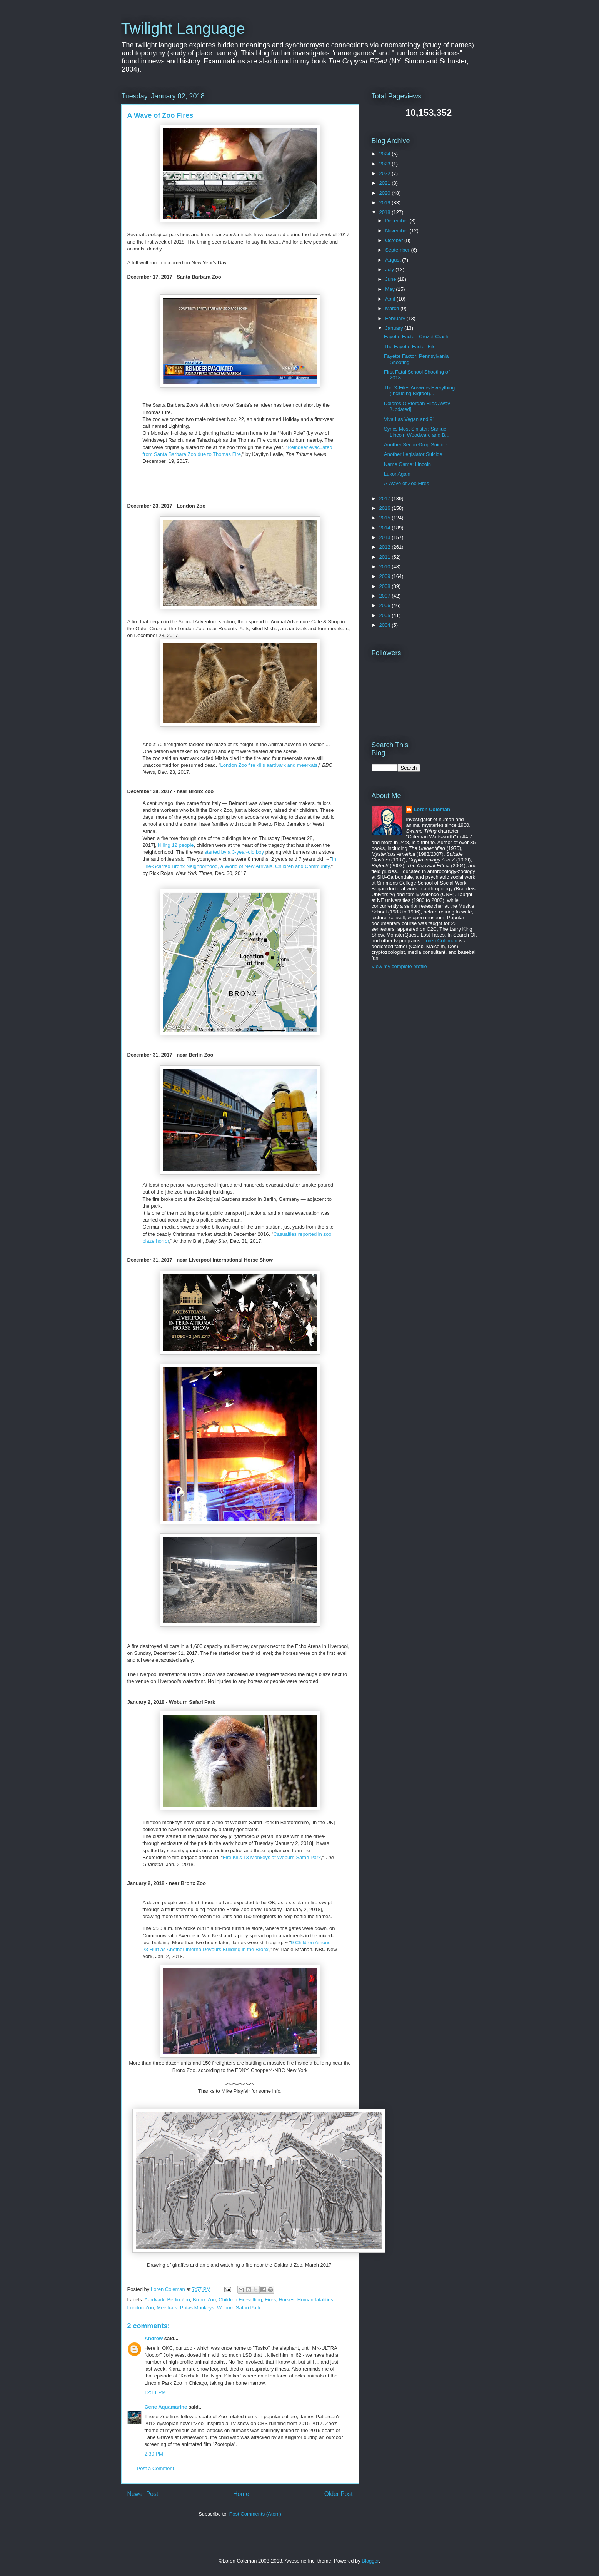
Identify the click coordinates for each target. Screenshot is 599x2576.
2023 (385, 164)
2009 (385, 576)
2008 (385, 586)
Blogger (370, 2561)
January (394, 328)
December (397, 221)
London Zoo (140, 2308)
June (391, 279)
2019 (385, 202)
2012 (385, 547)
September (398, 250)
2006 (385, 605)
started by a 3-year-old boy (234, 852)
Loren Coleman (432, 809)
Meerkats (167, 2308)
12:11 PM (155, 2392)
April (391, 299)
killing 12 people (176, 845)
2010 (385, 566)
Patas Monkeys (197, 2308)
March (392, 308)
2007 (385, 596)
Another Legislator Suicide (413, 454)
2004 (385, 625)
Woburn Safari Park (238, 2308)
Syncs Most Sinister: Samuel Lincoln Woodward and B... (416, 432)
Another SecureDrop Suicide (415, 444)
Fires (270, 2299)
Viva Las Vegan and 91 (409, 419)
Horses (286, 2299)
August (393, 260)
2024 (385, 154)
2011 (385, 557)
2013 (385, 537)
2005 (385, 615)
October (394, 240)
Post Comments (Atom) (255, 2514)
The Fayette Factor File (409, 346)
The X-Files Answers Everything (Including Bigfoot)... (419, 391)
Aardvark (154, 2299)
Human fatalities (315, 2299)
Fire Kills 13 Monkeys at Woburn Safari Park (272, 1857)
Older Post (338, 2494)
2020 (385, 193)
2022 (385, 173)
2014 (385, 528)
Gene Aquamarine (166, 2407)
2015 (385, 518)
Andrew (154, 2338)
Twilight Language (183, 28)
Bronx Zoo (204, 2299)
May (390, 289)
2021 (385, 183)
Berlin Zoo (178, 2299)
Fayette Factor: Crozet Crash (416, 336)
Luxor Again (397, 474)
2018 (385, 212)
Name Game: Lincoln (407, 464)
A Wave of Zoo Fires (406, 483)
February (396, 318)
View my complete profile (399, 966)
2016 (385, 508)
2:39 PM (154, 2454)
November (397, 231)
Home (241, 2494)
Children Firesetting (240, 2299)
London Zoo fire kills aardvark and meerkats (268, 765)
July (390, 269)
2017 (385, 498)
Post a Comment (155, 2468)
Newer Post (143, 2494)
